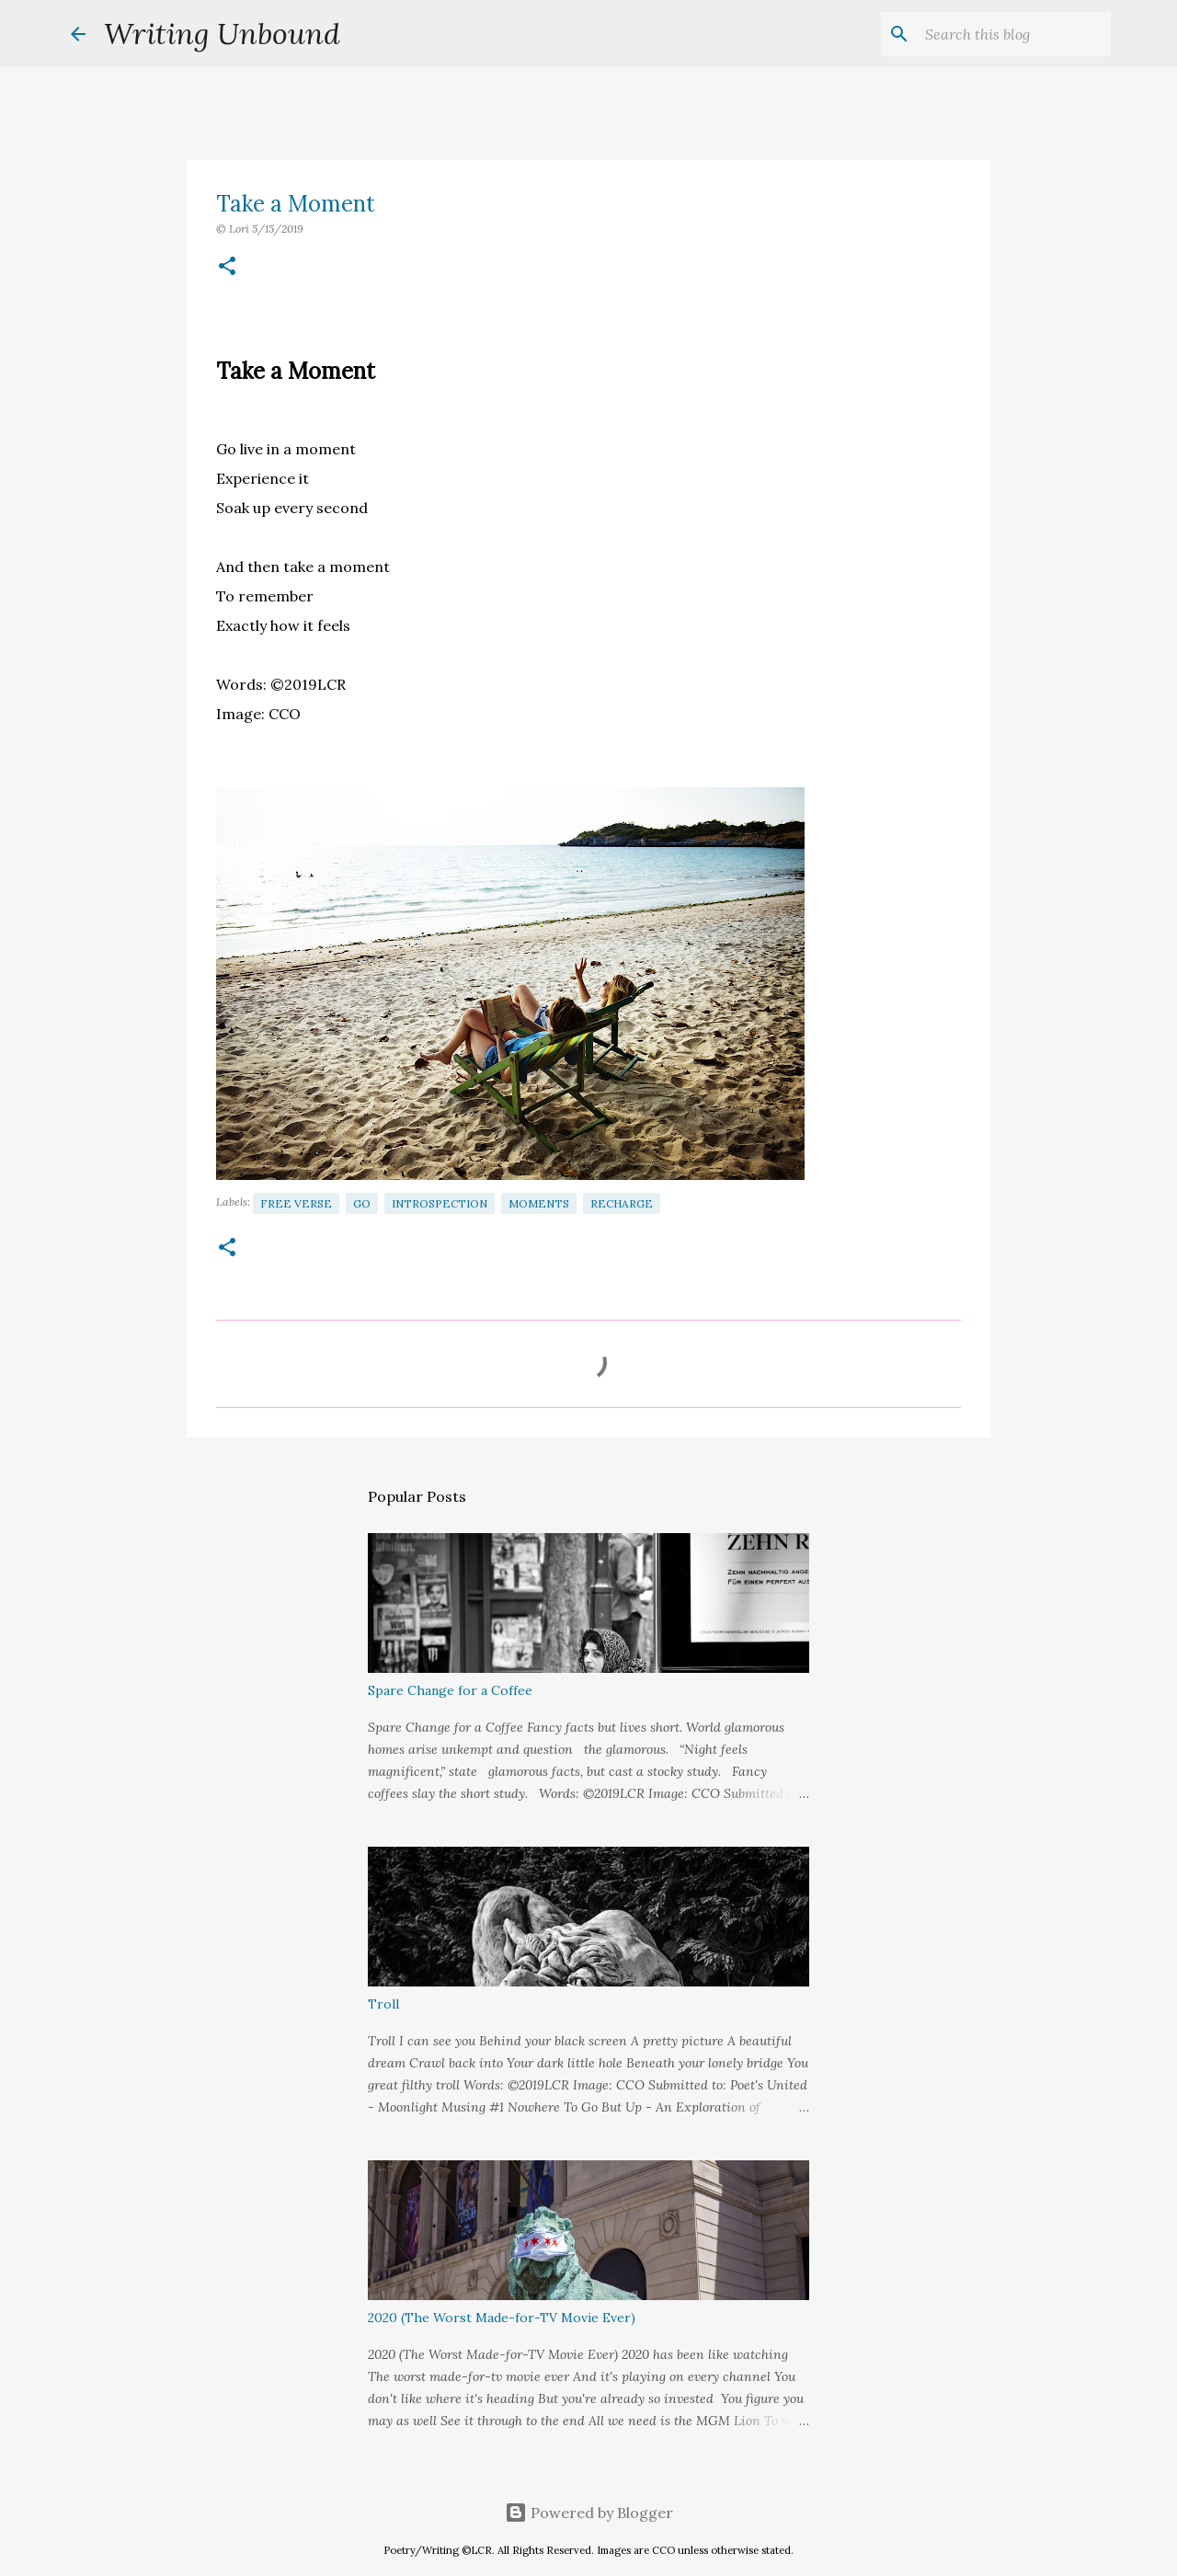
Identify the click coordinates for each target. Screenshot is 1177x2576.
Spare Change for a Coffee (450, 1690)
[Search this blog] (1014, 34)
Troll (383, 2004)
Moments (539, 1203)
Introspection (439, 1203)
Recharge (621, 1203)
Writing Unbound (222, 33)
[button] (227, 267)
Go (362, 1203)
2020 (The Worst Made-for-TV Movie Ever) (501, 2317)
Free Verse (296, 1203)
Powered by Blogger (589, 2512)
